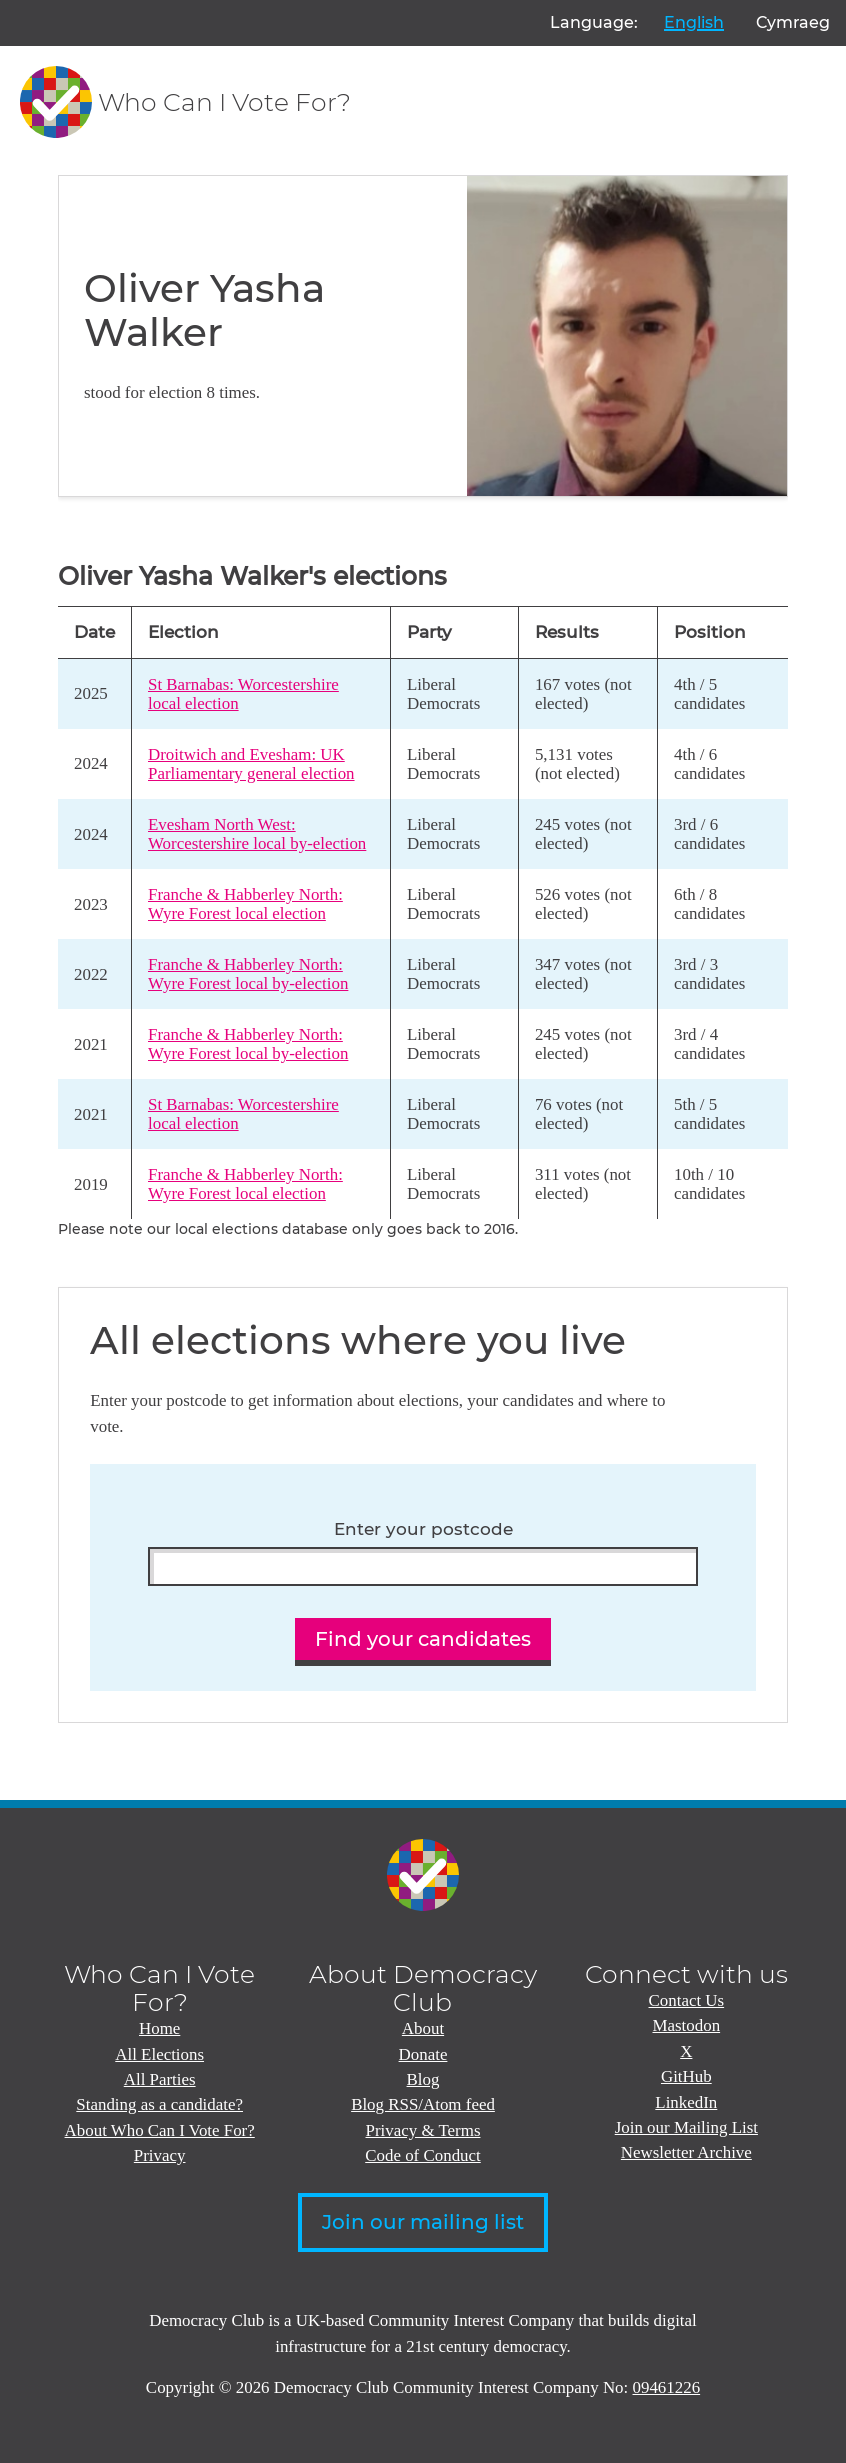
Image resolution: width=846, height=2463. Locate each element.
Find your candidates (423, 1639)
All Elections (159, 2054)
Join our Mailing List (686, 2127)
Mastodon (687, 2025)
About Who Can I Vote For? (160, 2130)
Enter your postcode (423, 1529)
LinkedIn (686, 2102)
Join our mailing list (423, 2222)
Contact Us (687, 2000)
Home (159, 2028)
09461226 (667, 2387)
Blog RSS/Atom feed (423, 2104)
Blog (423, 2079)
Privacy (160, 2155)
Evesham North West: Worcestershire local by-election (257, 834)
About (423, 2028)
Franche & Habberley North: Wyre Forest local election (245, 904)
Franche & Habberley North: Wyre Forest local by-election (248, 974)
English (694, 22)
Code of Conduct (423, 2155)
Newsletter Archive (686, 2152)
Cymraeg (793, 22)
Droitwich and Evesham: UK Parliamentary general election (251, 764)
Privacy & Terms (423, 2130)
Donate (423, 2054)
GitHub (686, 2076)
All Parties (160, 2079)
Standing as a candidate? (159, 2104)
